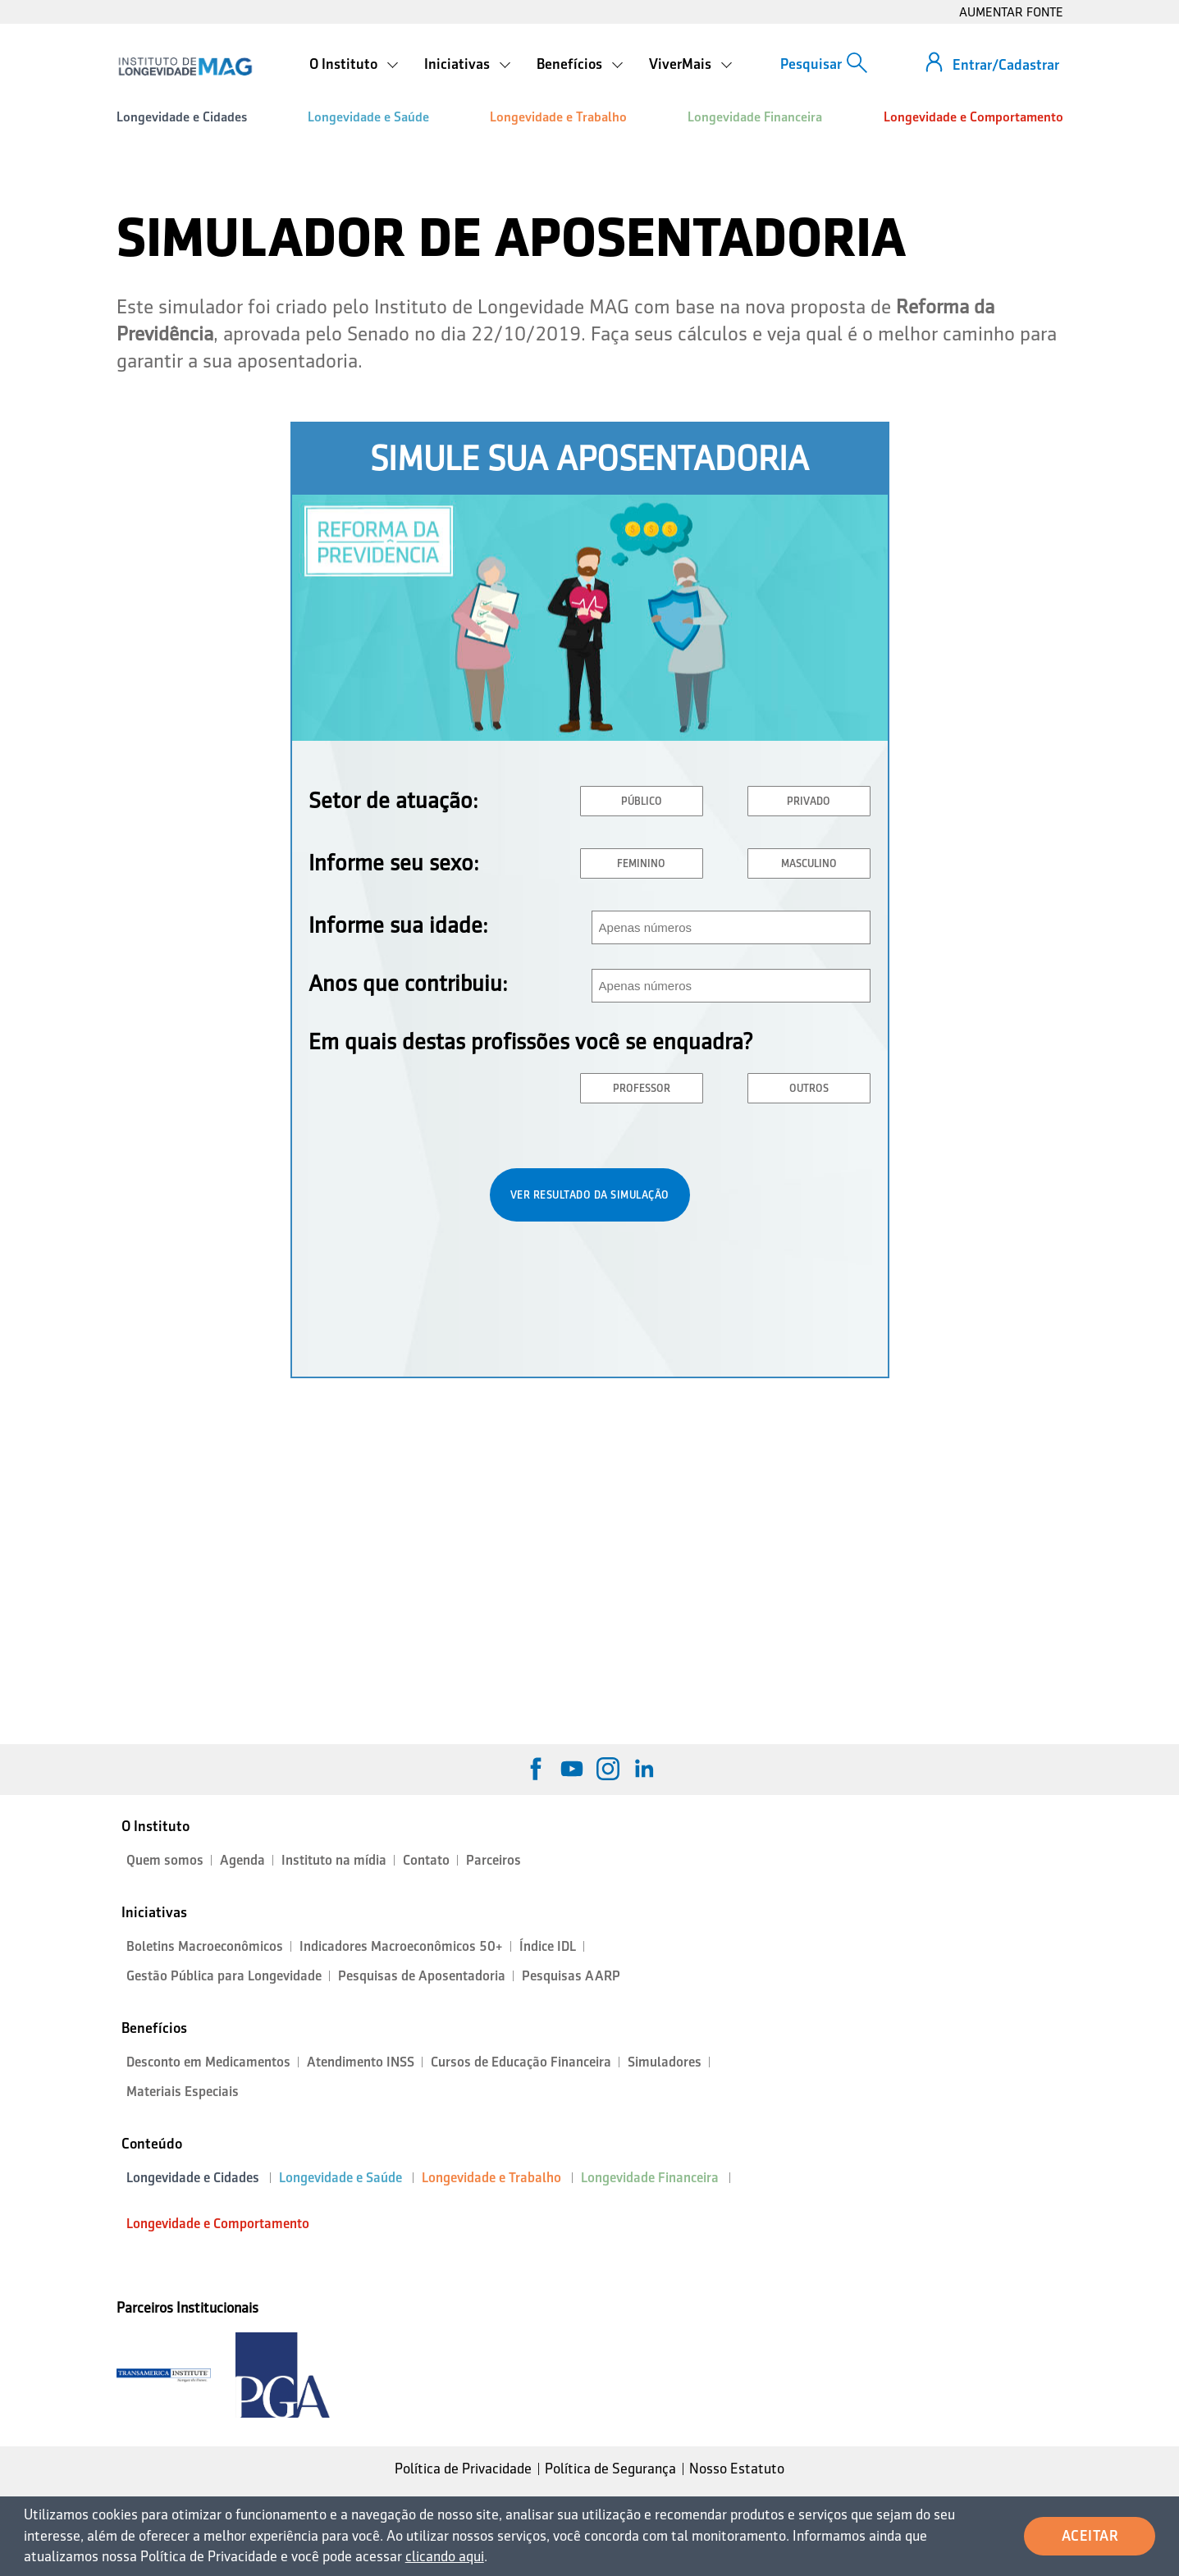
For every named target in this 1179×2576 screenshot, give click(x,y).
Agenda (242, 1860)
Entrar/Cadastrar (1006, 65)
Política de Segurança (610, 2468)
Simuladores (664, 2062)
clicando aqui (444, 2556)
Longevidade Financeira (755, 117)
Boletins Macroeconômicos (204, 1946)
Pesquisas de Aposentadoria (421, 1976)
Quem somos (164, 1860)
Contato (426, 1860)
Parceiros (493, 1860)
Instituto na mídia (333, 1860)
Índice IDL (547, 1946)
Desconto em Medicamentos (208, 2062)
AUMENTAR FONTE (1011, 12)
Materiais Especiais (182, 2091)
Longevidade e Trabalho (558, 117)
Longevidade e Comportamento (973, 117)
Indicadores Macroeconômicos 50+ (401, 1946)
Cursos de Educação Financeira (521, 2062)
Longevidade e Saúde (368, 117)
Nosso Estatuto (736, 2468)
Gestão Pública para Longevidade (224, 1976)
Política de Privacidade (463, 2468)
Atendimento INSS (360, 2062)
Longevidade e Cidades (182, 117)
